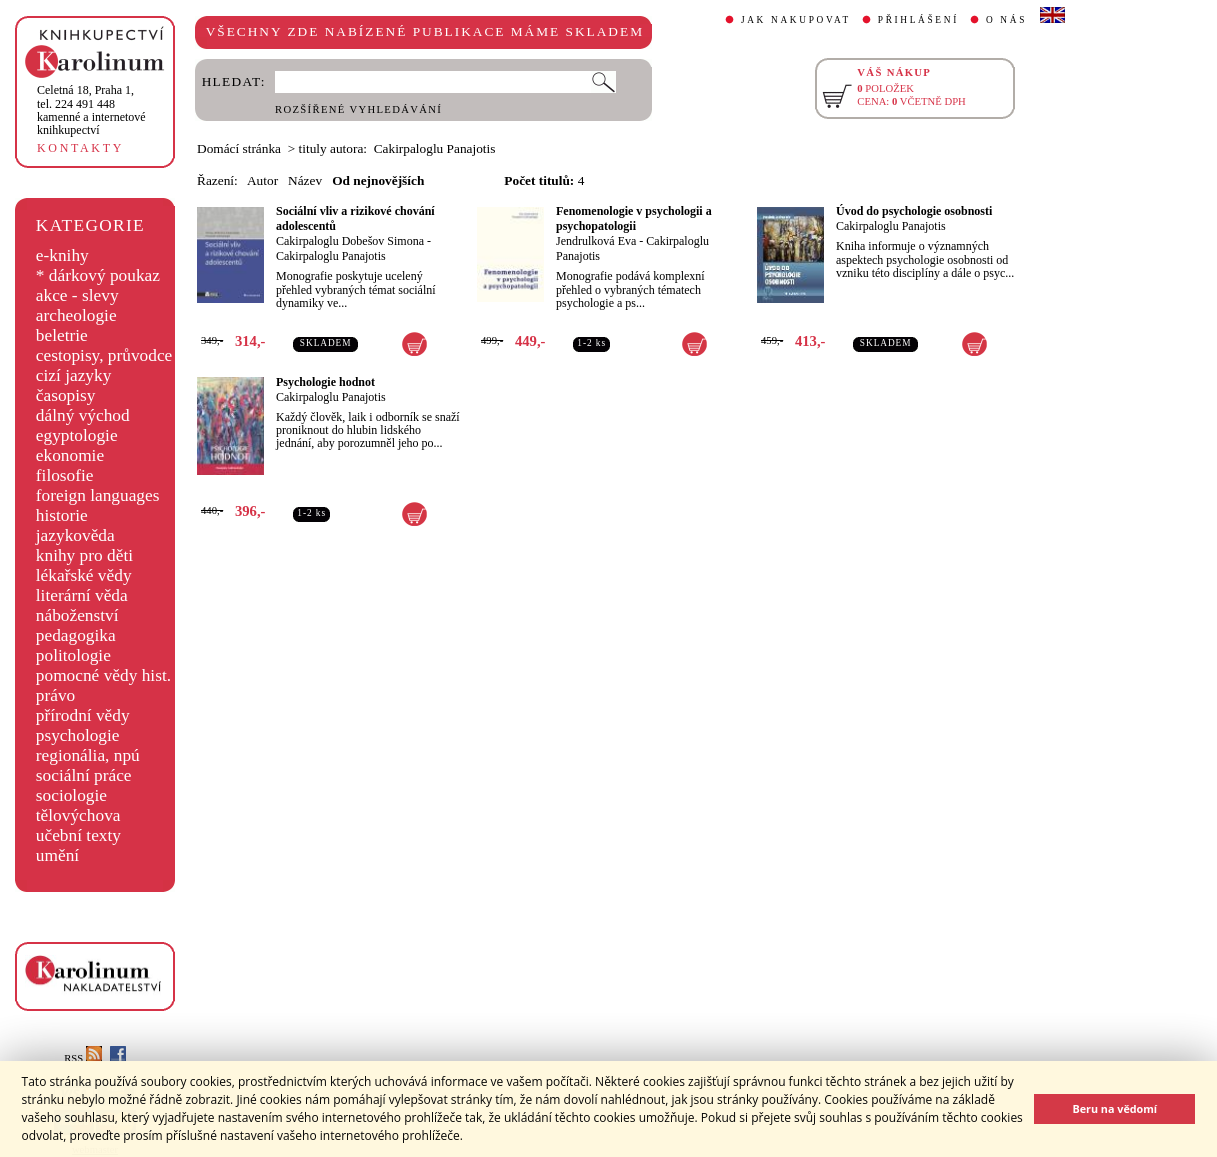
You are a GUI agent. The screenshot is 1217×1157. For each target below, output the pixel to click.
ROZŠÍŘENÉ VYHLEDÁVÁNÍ (358, 109)
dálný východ (83, 415)
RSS (83, 1058)
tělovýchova (78, 815)
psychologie (78, 735)
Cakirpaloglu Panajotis (331, 256)
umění (57, 855)
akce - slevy (77, 295)
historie (62, 515)
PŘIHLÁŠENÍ (918, 20)
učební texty (78, 835)
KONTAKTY (80, 148)
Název (305, 180)
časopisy (66, 395)
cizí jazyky (74, 375)
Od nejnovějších (378, 180)
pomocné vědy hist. (103, 675)
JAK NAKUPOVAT (796, 20)
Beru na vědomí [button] (1114, 1108)
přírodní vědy (83, 715)
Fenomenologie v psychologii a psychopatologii (634, 218)
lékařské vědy (84, 575)
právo (55, 695)
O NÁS (1006, 20)
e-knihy (62, 255)
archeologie (76, 315)
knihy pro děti (84, 555)
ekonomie (70, 455)
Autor (262, 180)
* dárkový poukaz (98, 275)
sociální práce (84, 775)
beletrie (62, 335)
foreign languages (98, 495)
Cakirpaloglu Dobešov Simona (350, 241)
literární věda (82, 595)
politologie (73, 655)
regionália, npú (88, 755)
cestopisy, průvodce (104, 355)
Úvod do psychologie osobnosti (914, 211)
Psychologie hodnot (325, 382)
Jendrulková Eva (596, 241)
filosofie (65, 475)
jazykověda (75, 535)
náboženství (77, 615)
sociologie (71, 795)
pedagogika (76, 635)
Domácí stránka (239, 148)
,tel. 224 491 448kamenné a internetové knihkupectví (91, 110)
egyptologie (77, 435)
